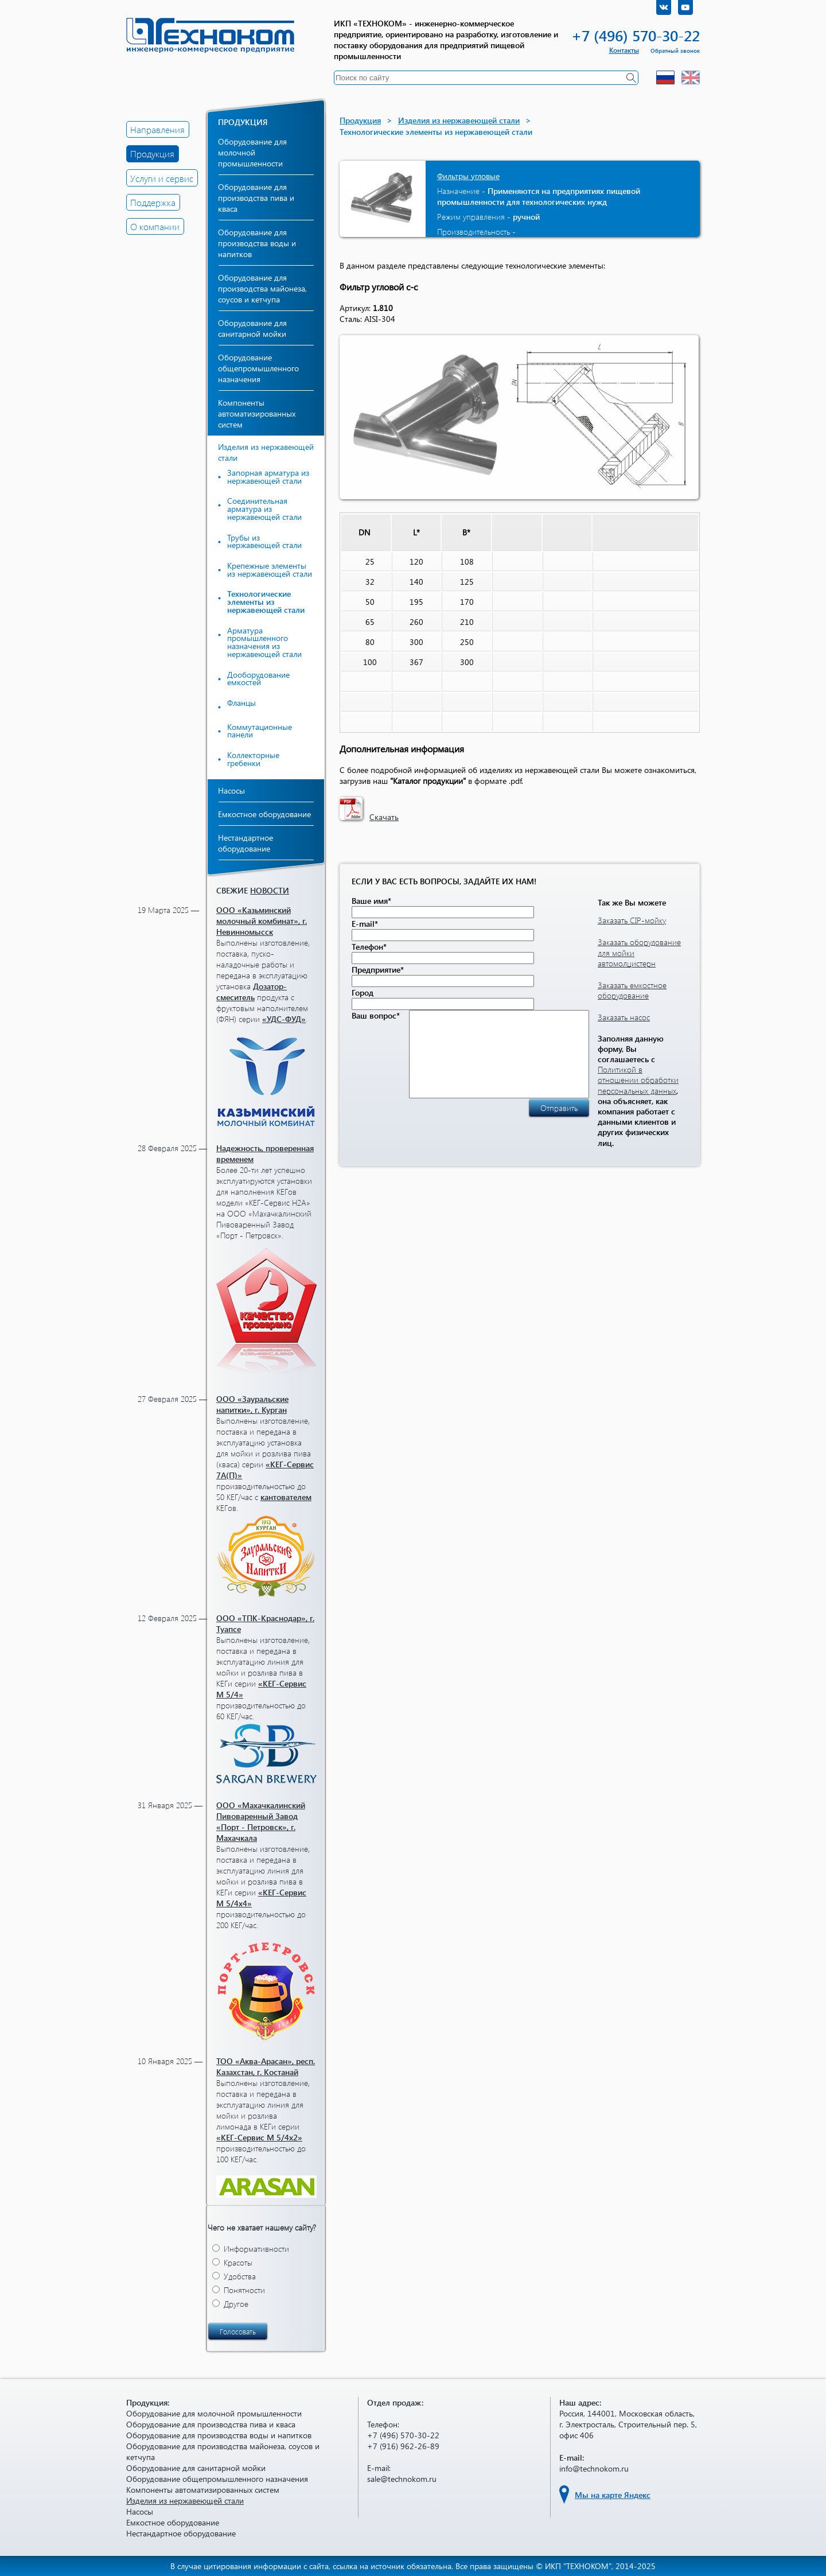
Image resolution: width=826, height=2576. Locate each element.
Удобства (240, 2276)
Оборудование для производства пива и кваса (256, 197)
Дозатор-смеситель (251, 992)
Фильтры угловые (468, 175)
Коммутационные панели (259, 731)
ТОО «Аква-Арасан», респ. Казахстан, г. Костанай (265, 2066)
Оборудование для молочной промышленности (252, 152)
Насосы (231, 790)
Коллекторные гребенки (253, 759)
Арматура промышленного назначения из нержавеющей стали (264, 642)
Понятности (244, 2289)
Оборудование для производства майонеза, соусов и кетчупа (262, 288)
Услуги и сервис (161, 178)
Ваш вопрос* (376, 1015)
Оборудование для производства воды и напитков (257, 243)
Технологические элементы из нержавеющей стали (266, 601)
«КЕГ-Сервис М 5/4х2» (259, 2137)
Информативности (256, 2248)
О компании (155, 226)
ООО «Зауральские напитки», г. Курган (252, 1404)
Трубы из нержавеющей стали (264, 541)
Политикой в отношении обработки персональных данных (638, 1079)
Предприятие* (378, 969)
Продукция (152, 153)
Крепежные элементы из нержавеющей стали (269, 569)
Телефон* (369, 946)
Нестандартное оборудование (245, 843)
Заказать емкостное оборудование (632, 990)
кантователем (285, 1496)
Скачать (384, 816)
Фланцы (241, 703)
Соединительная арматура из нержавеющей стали (264, 508)
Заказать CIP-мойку (632, 920)
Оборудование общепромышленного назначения (258, 368)
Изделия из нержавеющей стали (459, 120)
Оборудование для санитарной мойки (252, 328)
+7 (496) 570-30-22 (635, 35)
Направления (157, 129)
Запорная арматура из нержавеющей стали (268, 476)
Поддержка (153, 202)
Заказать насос (624, 1017)
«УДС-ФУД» (284, 1018)
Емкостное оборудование (264, 814)
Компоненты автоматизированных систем (256, 413)
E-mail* (365, 923)
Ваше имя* (371, 900)
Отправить (559, 1125)
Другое (236, 2303)
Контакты (624, 50)
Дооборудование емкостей (258, 678)
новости (269, 890)
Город (362, 992)
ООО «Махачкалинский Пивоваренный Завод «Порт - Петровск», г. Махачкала (260, 1821)
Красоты (238, 2262)
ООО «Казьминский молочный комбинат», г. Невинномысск (261, 920)
